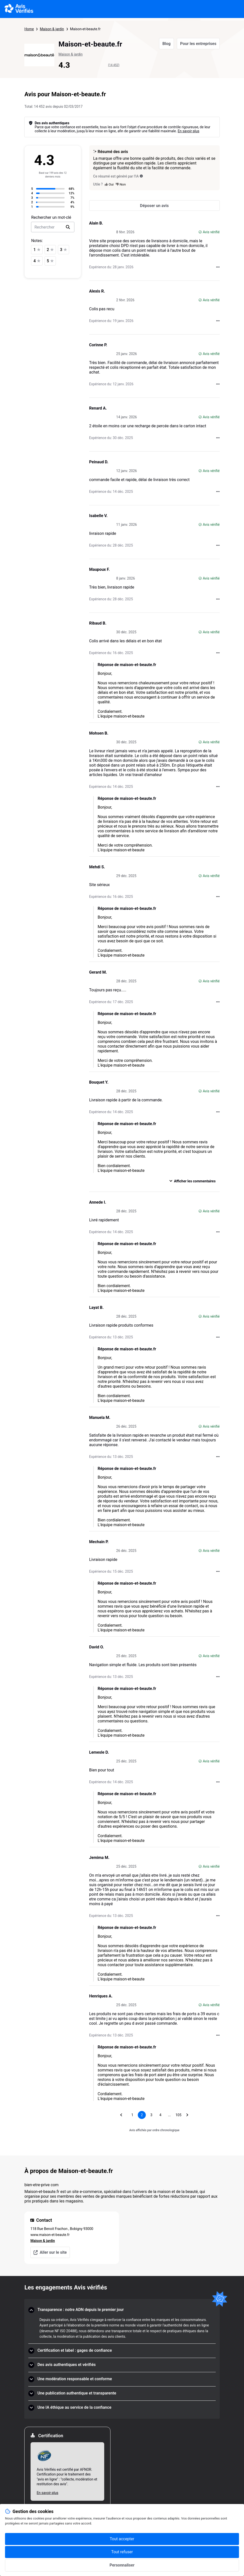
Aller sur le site (50, 2252)
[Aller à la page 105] (178, 2115)
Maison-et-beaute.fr (85, 29)
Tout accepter (122, 2538)
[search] (68, 227)
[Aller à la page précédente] (121, 2115)
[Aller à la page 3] (151, 2115)
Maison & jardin (52, 29)
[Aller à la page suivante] (187, 2115)
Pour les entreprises (198, 43)
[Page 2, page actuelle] (142, 2115)
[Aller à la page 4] (160, 2115)
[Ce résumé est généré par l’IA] (141, 176)
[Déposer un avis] (154, 205)
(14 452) (113, 65)
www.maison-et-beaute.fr (49, 2235)
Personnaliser (122, 2565)
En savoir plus (188, 131)
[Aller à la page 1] (132, 2115)
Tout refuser (122, 2551)
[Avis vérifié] (200, 232)
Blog (166, 43)
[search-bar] (52, 227)
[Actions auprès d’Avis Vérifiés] (218, 267)
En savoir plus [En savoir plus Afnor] (47, 2493)
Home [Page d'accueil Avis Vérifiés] (29, 29)
